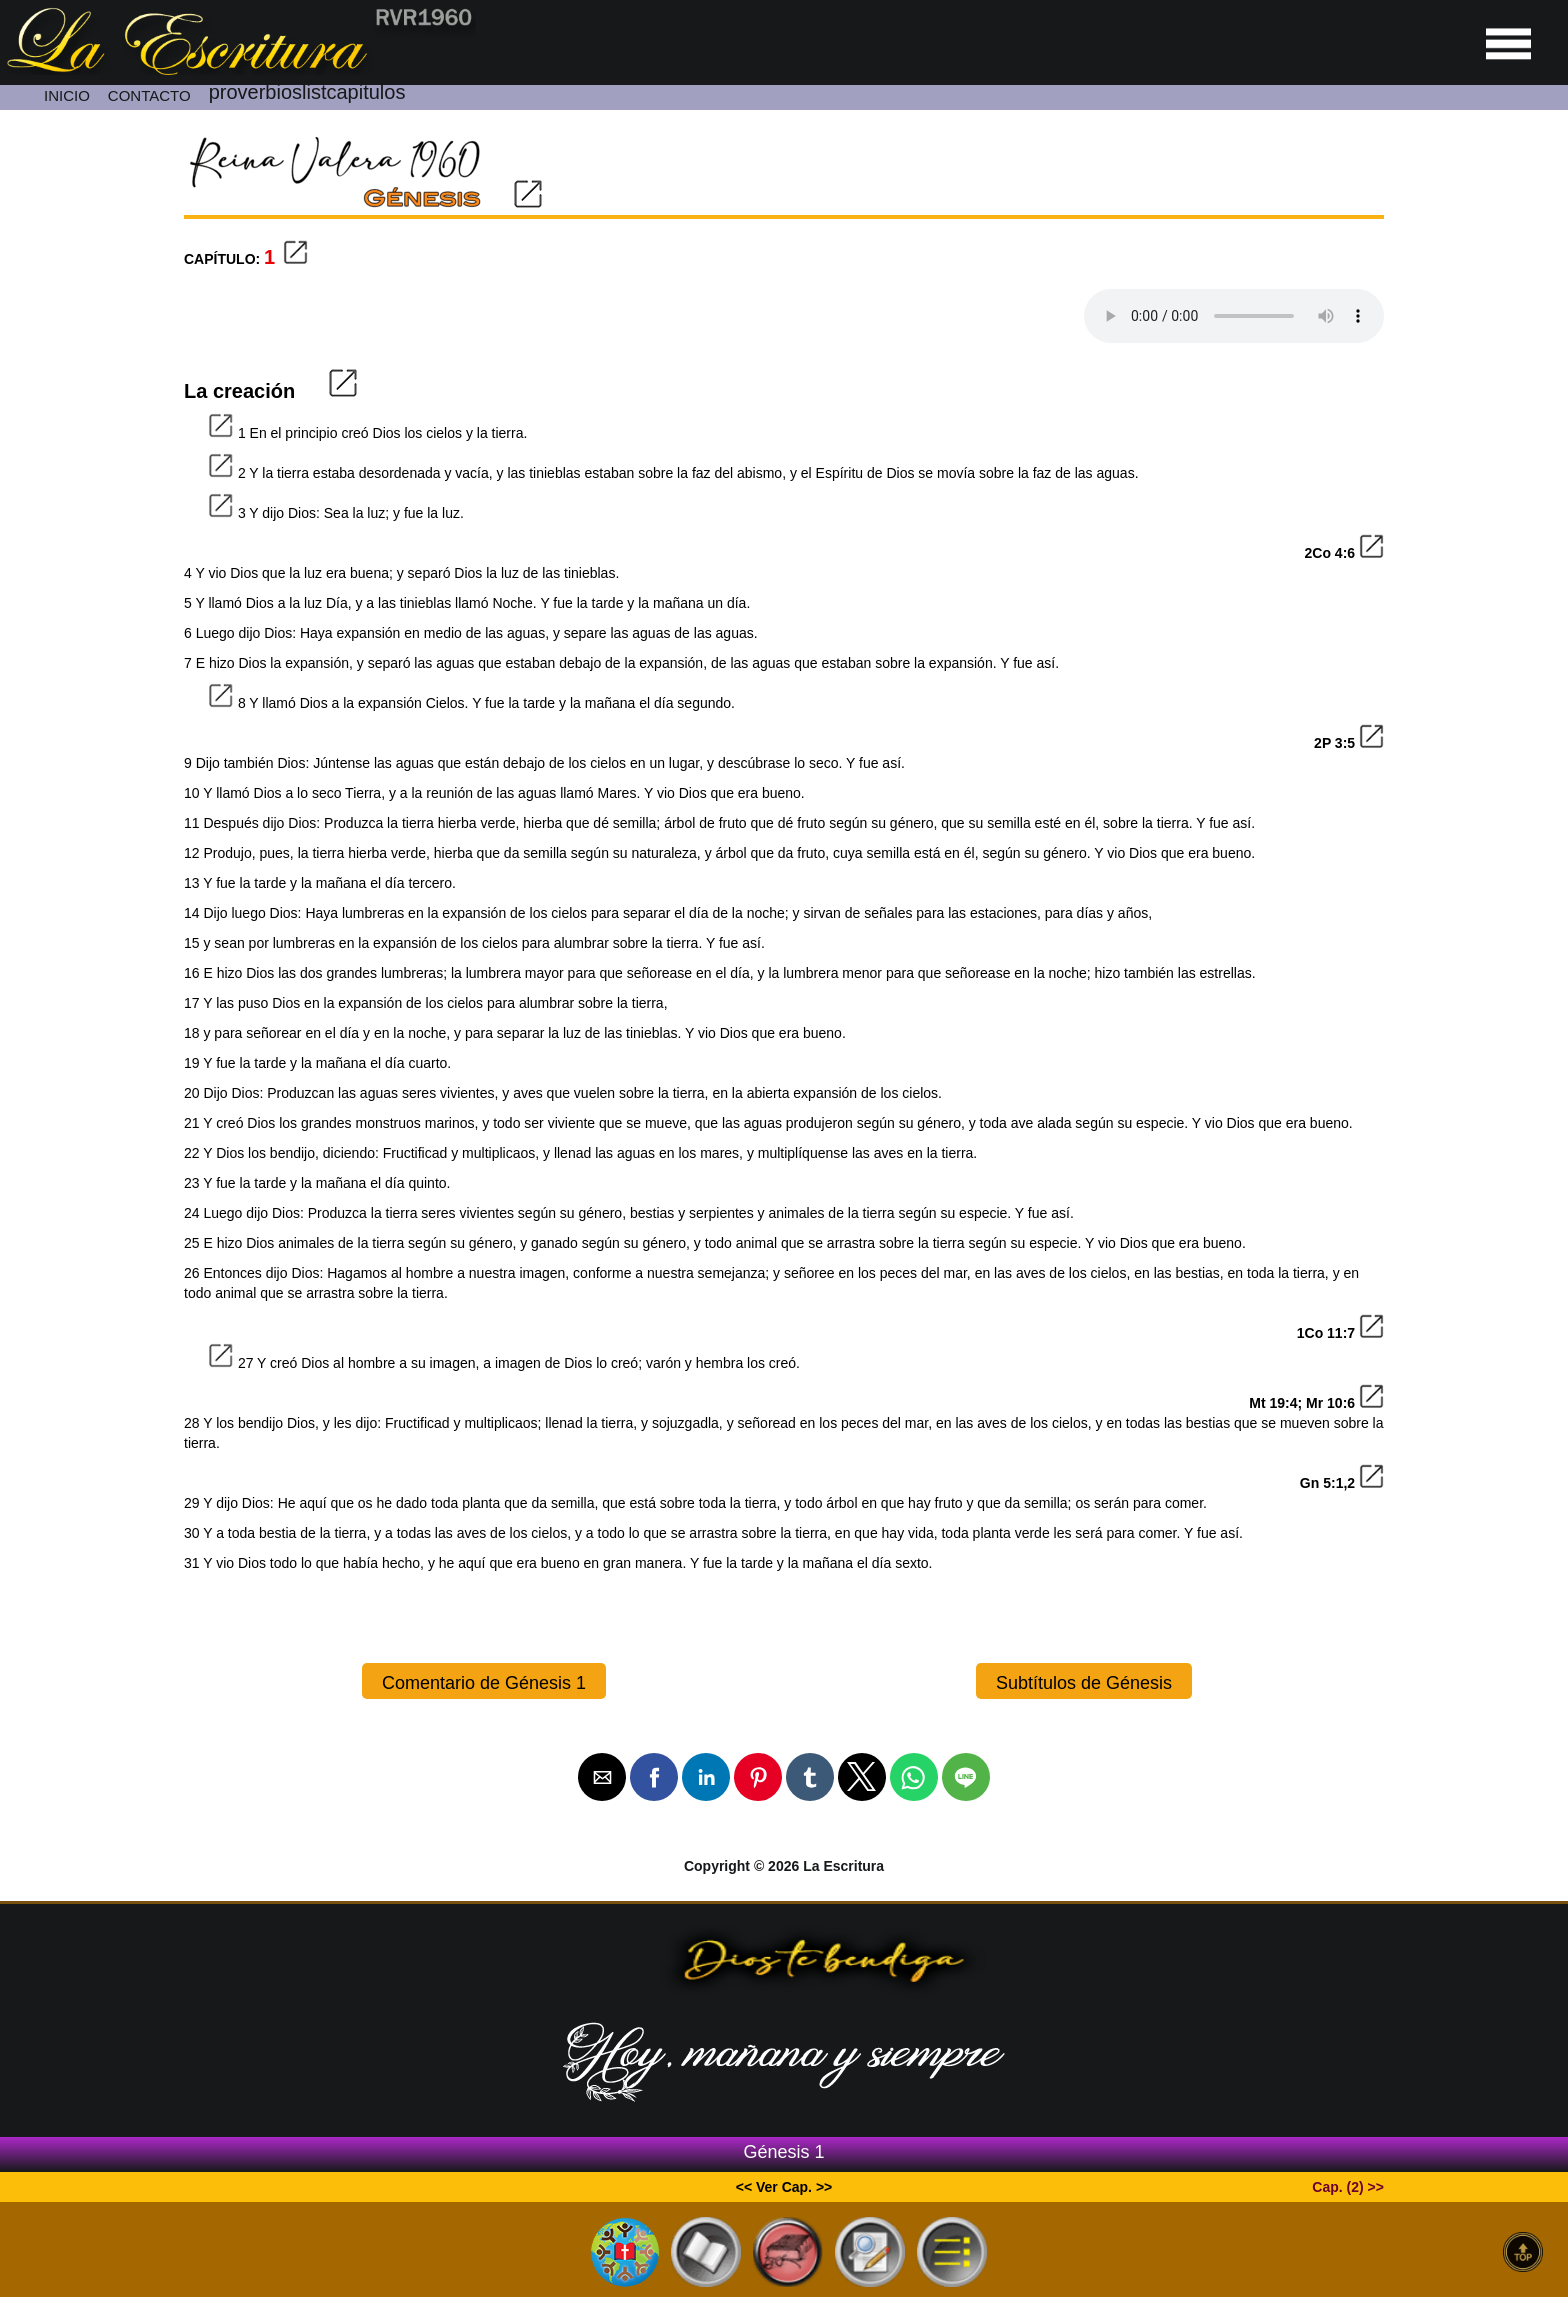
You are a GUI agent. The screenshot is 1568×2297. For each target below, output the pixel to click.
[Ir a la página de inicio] (238, 70)
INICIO (67, 95)
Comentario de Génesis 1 (484, 1683)
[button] (602, 1777)
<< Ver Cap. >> (784, 2187)
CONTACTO (149, 95)
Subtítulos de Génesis (1084, 1683)
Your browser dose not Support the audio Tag (1234, 316)
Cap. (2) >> (1348, 2187)
